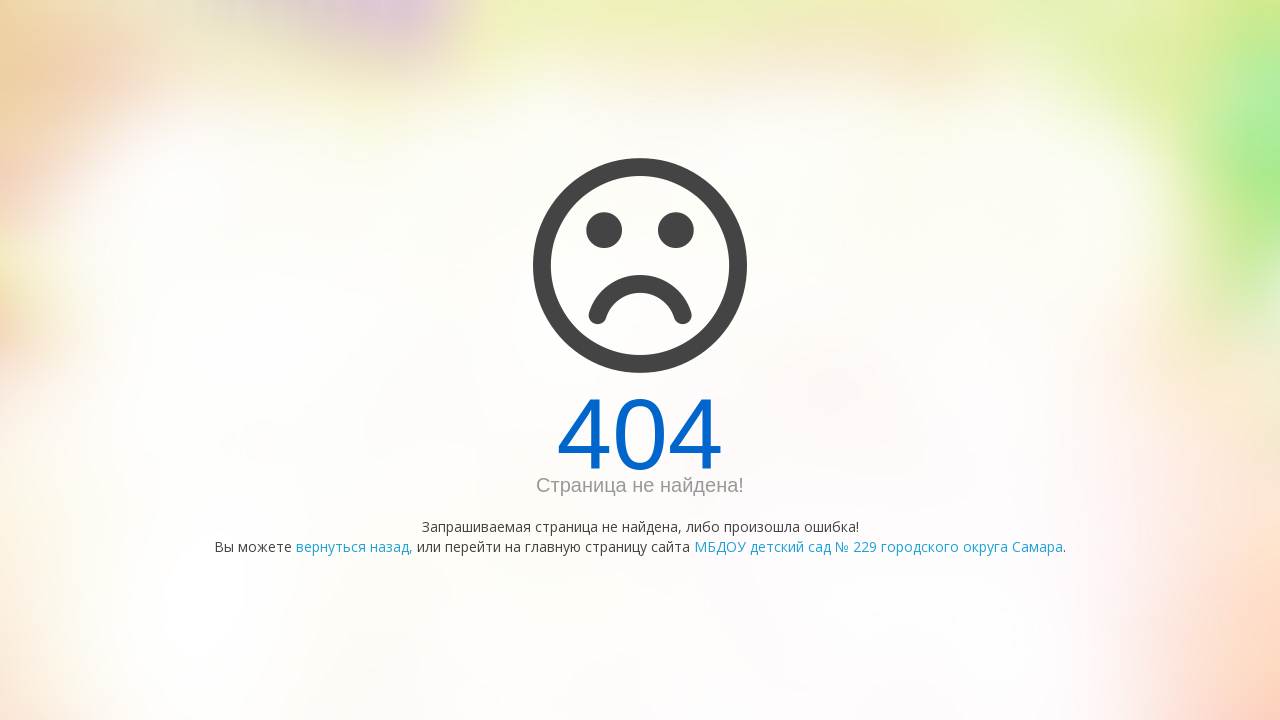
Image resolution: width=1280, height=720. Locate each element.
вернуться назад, (354, 546)
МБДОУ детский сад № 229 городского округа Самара (878, 546)
